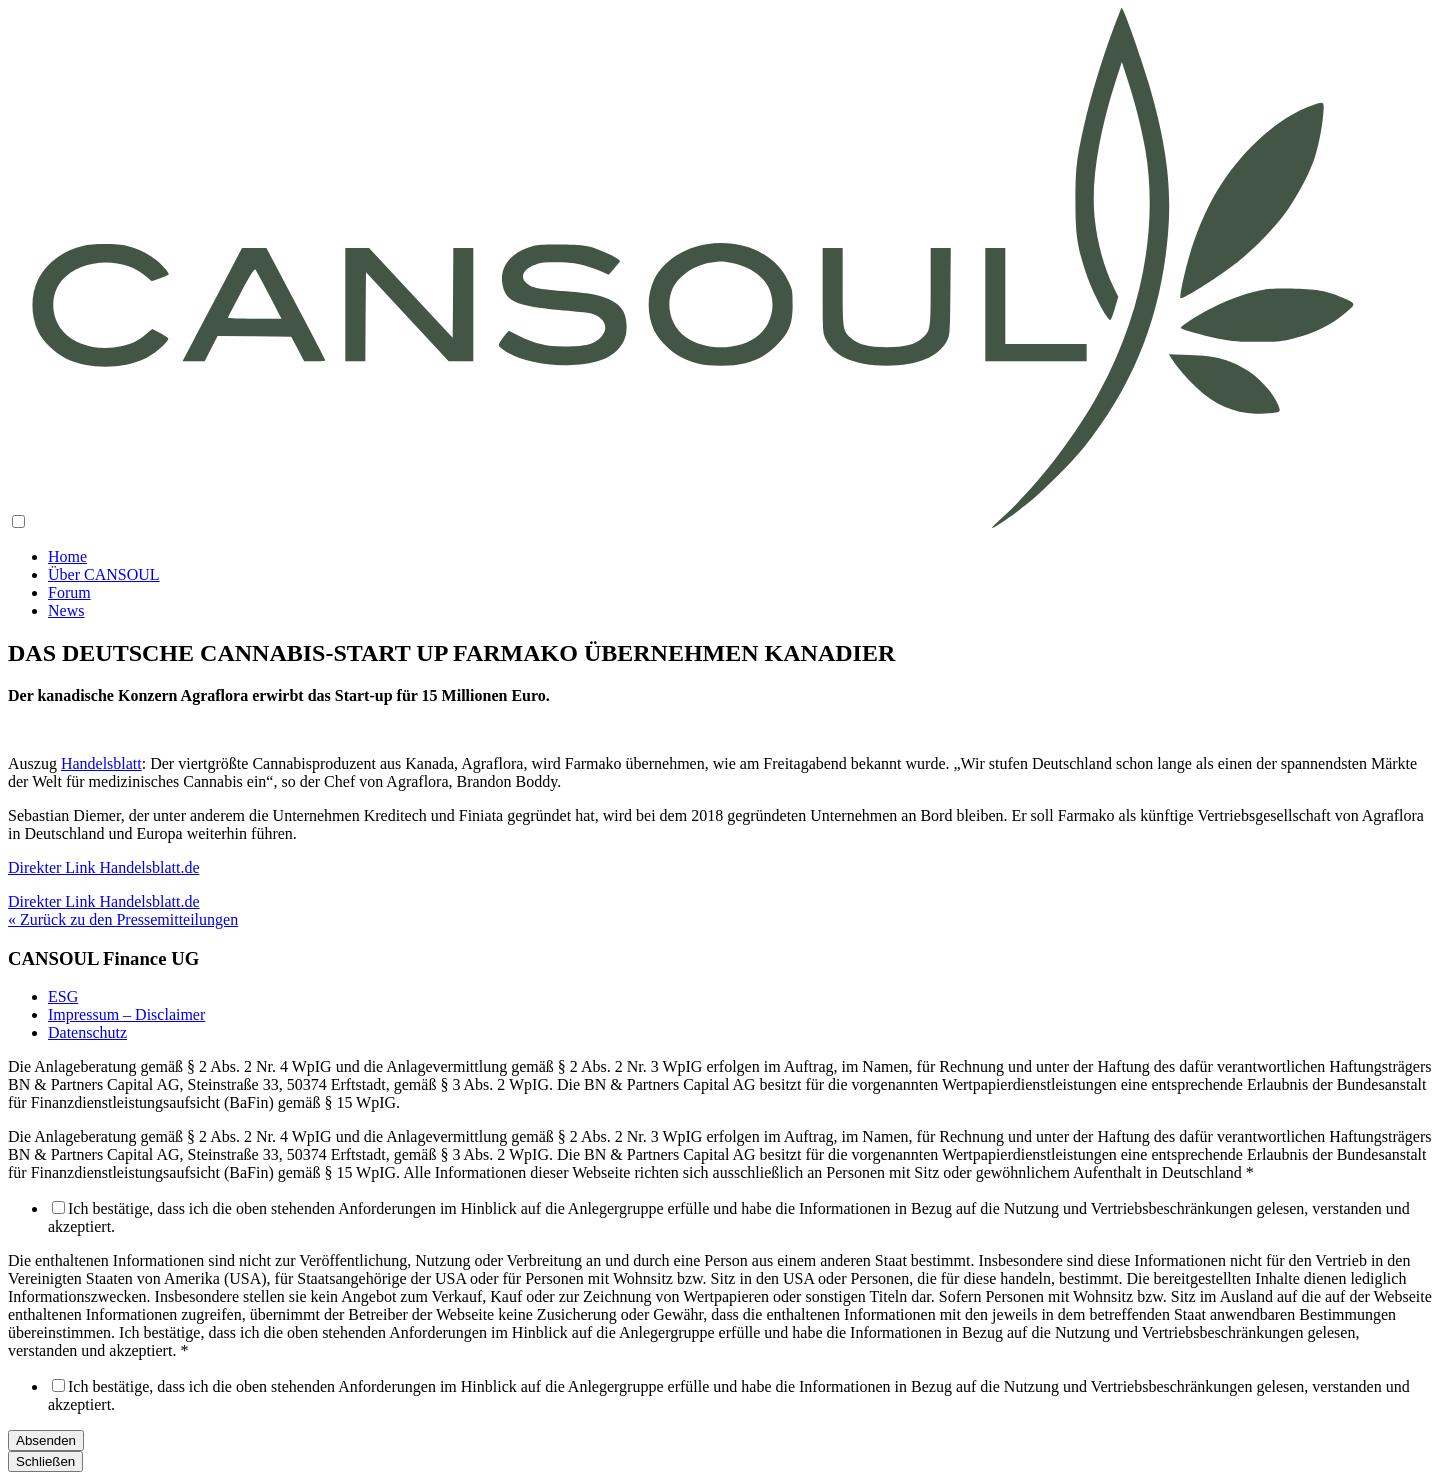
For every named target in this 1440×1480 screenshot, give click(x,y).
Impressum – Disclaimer (126, 1014)
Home (67, 556)
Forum (69, 592)
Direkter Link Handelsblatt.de (104, 901)
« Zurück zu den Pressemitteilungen (123, 919)
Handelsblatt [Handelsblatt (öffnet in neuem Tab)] (101, 763)
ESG (63, 996)
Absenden (46, 1440)
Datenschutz (87, 1032)
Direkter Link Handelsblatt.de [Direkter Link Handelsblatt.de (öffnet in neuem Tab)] (104, 867)
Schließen (45, 1461)
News (66, 610)
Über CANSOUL (104, 574)
